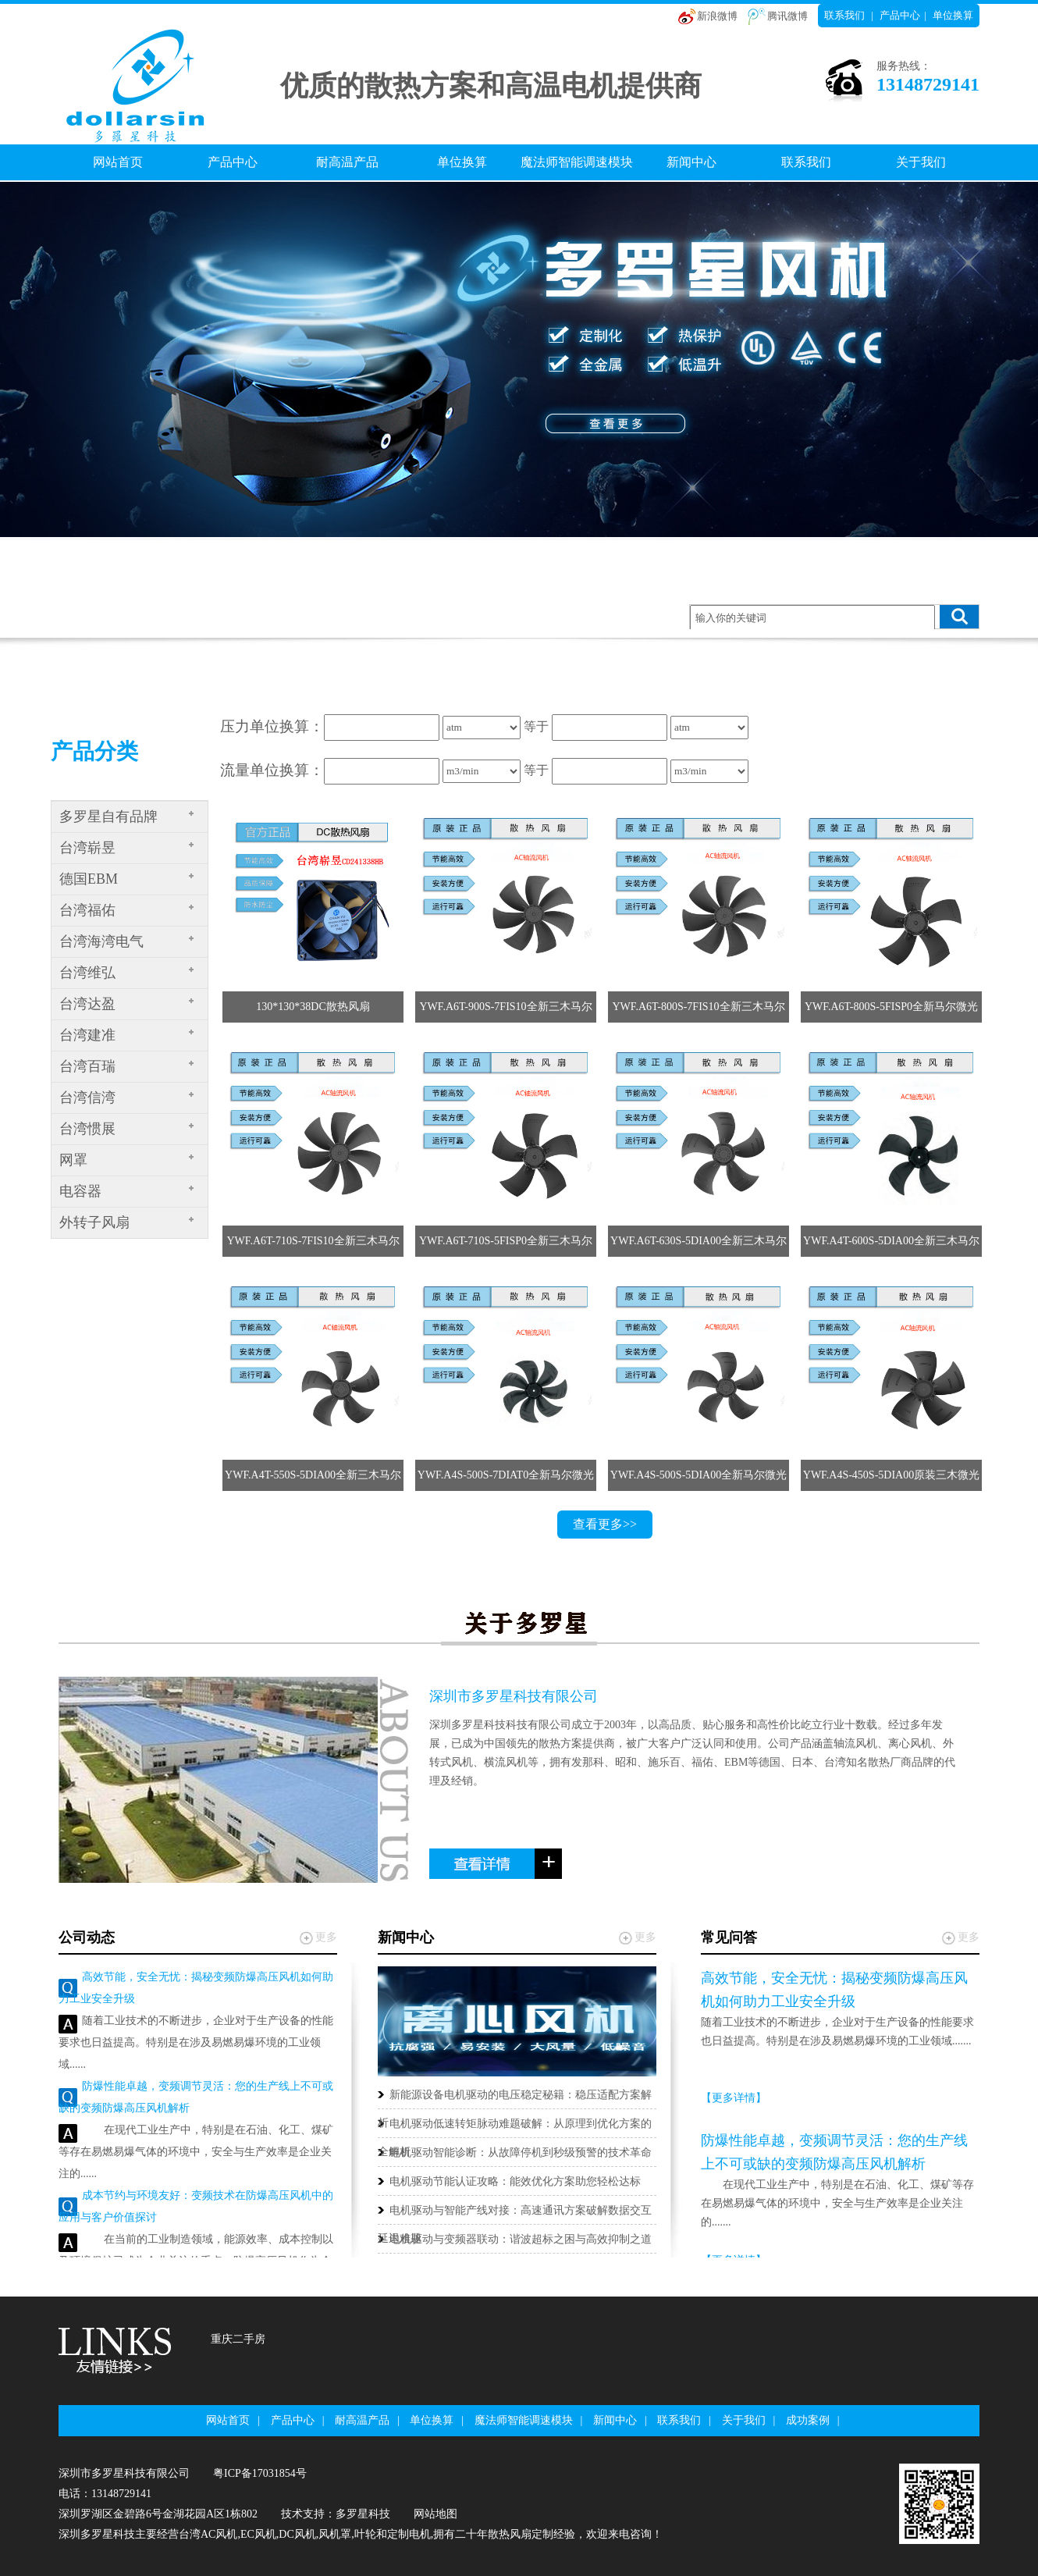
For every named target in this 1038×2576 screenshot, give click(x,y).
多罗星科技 (363, 2514)
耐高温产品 (347, 162)
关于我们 (921, 162)
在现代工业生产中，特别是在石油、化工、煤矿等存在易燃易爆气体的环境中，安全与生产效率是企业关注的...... (196, 2151)
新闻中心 (691, 162)
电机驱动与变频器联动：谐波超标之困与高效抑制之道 (520, 2239)
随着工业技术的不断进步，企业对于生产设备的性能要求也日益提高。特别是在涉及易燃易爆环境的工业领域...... (196, 2042)
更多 (326, 1937)
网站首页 (118, 162)
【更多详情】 (733, 2098)
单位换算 (953, 15)
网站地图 (435, 2514)
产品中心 (900, 15)
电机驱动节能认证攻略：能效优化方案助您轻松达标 (515, 2181)
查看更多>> (605, 1524)
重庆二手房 (238, 2339)
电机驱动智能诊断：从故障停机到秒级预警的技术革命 (520, 2152)
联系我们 (844, 15)
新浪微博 (717, 16)
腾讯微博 (787, 16)
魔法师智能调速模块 (577, 162)
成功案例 (808, 2420)
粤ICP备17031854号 (260, 2473)
